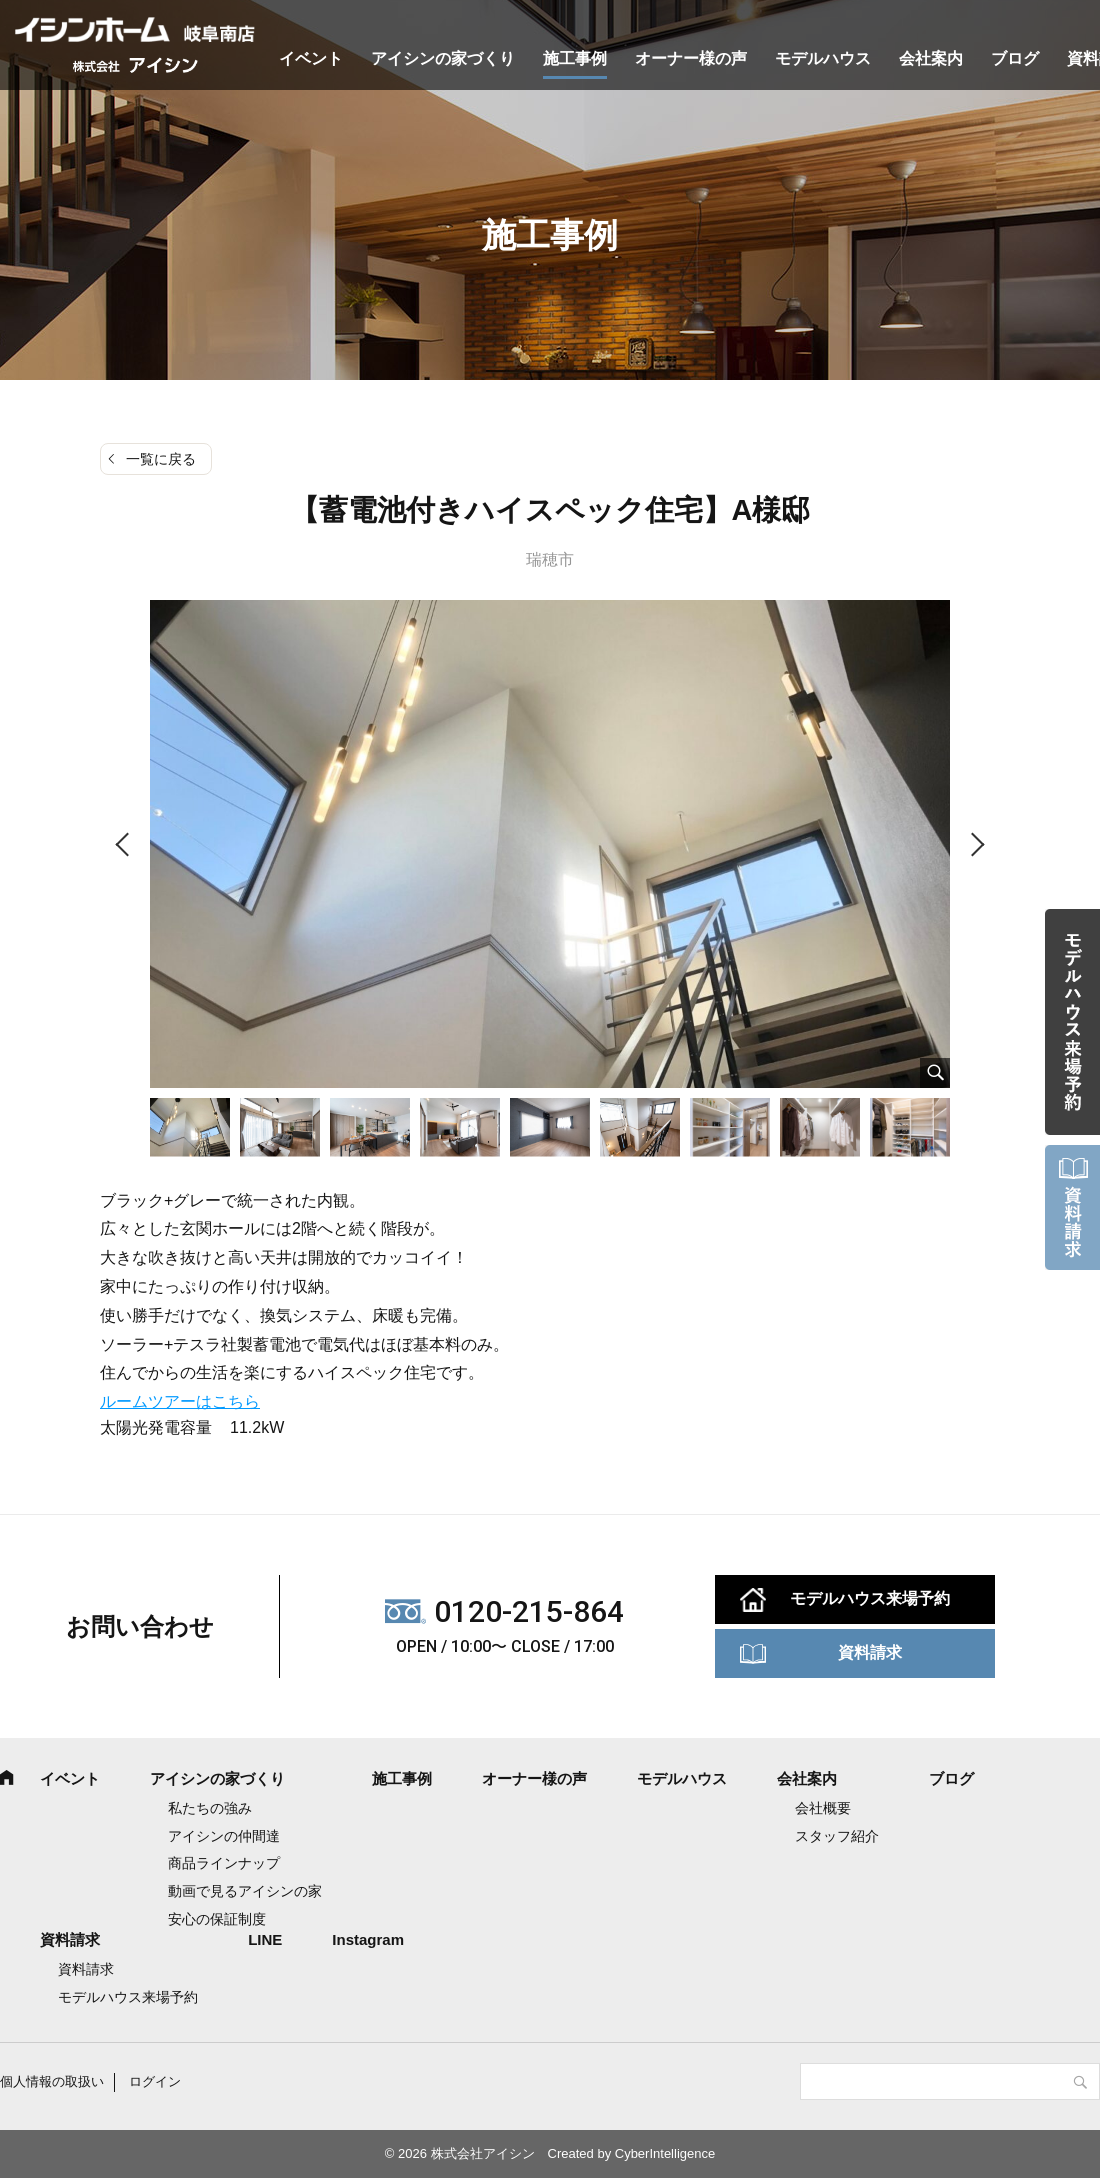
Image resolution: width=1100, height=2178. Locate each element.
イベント (311, 58)
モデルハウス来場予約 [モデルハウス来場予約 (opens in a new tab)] (128, 1997)
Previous (125, 845)
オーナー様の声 (691, 58)
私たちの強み (210, 1808)
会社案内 (931, 58)
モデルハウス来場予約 (870, 1598)
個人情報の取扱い (52, 2081)
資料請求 (870, 1652)
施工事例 (575, 58)
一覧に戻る (161, 459)
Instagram (368, 1939)
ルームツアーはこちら (180, 1401)
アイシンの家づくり (443, 58)
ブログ (1015, 58)
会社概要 (823, 1808)
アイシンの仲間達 (224, 1836)
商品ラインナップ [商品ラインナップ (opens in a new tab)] (224, 1863)
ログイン (155, 2081)
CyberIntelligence (665, 2153)
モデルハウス (823, 58)
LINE (265, 1939)
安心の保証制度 (217, 1919)
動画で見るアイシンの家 (245, 1891)
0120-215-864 (529, 1611)
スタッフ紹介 (837, 1836)
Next (974, 845)
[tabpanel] (550, 844)
